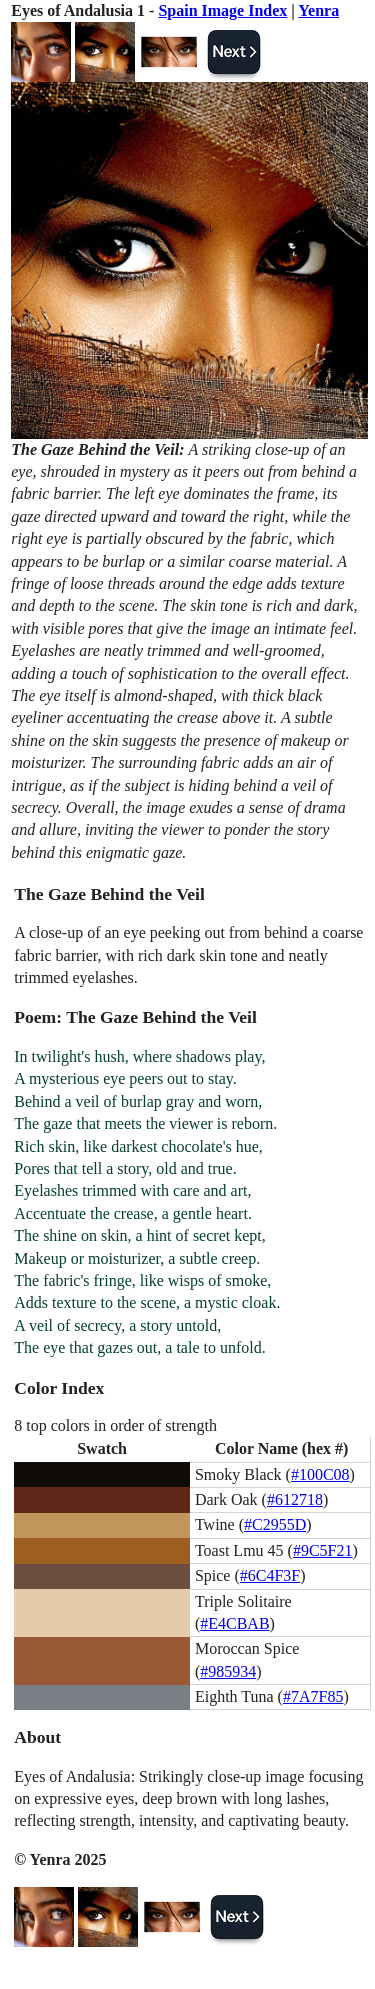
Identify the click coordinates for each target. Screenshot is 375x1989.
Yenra (318, 10)
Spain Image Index (222, 10)
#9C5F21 (323, 1550)
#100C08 (320, 1474)
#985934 (228, 1671)
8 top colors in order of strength (115, 1425)
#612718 (295, 1499)
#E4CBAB (234, 1623)
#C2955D (275, 1524)
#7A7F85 (313, 1696)
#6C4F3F (270, 1575)
